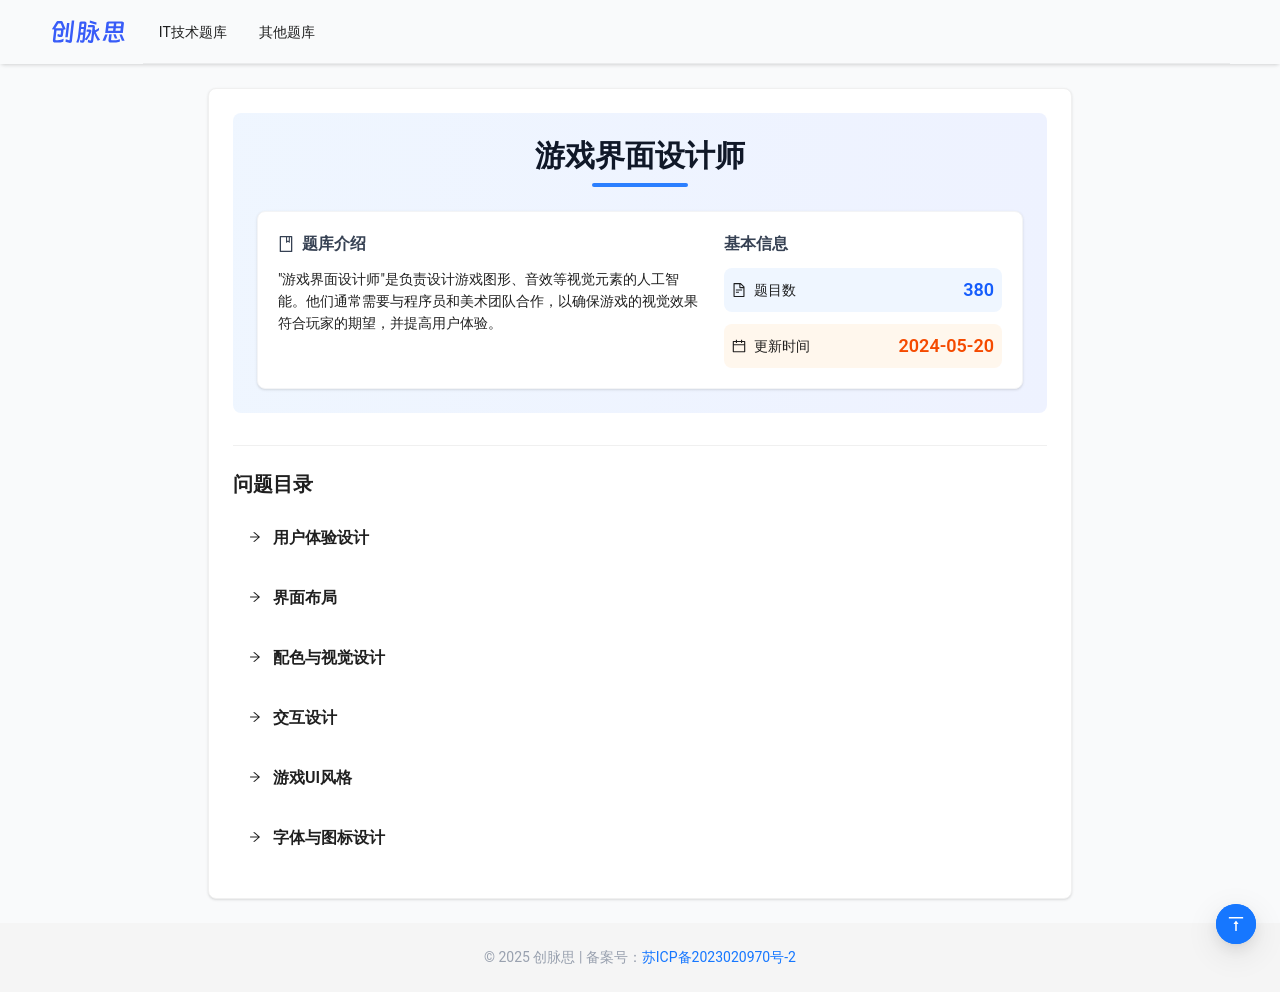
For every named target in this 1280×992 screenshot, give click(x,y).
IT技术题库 (193, 32)
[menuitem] (193, 32)
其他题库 (287, 32)
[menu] (686, 32)
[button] (640, 540)
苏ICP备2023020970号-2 (719, 957)
